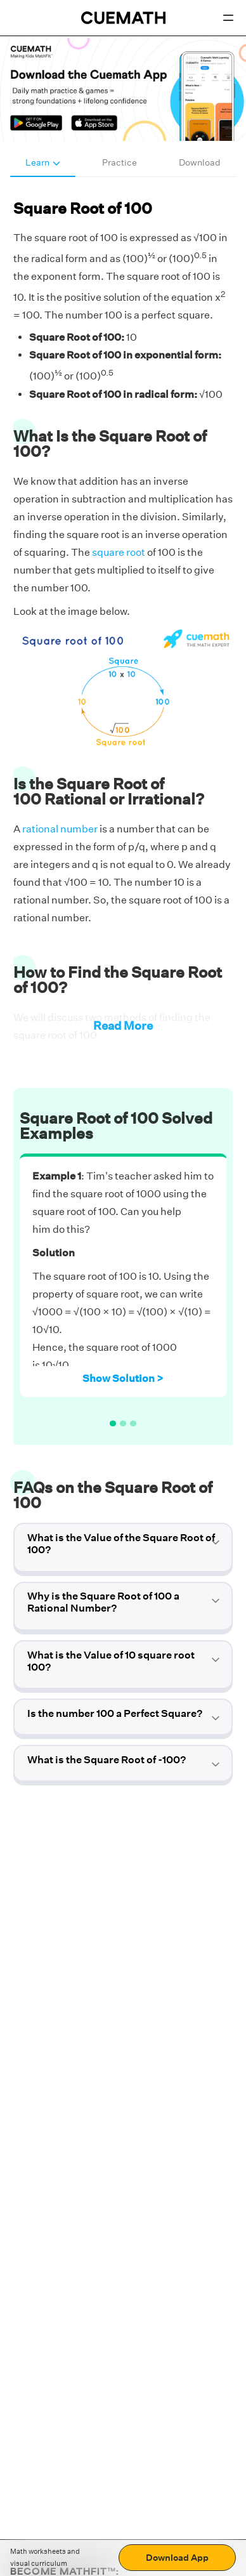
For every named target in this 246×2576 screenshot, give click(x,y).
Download (200, 162)
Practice (119, 162)
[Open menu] (228, 18)
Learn (42, 162)
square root (118, 552)
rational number (60, 829)
